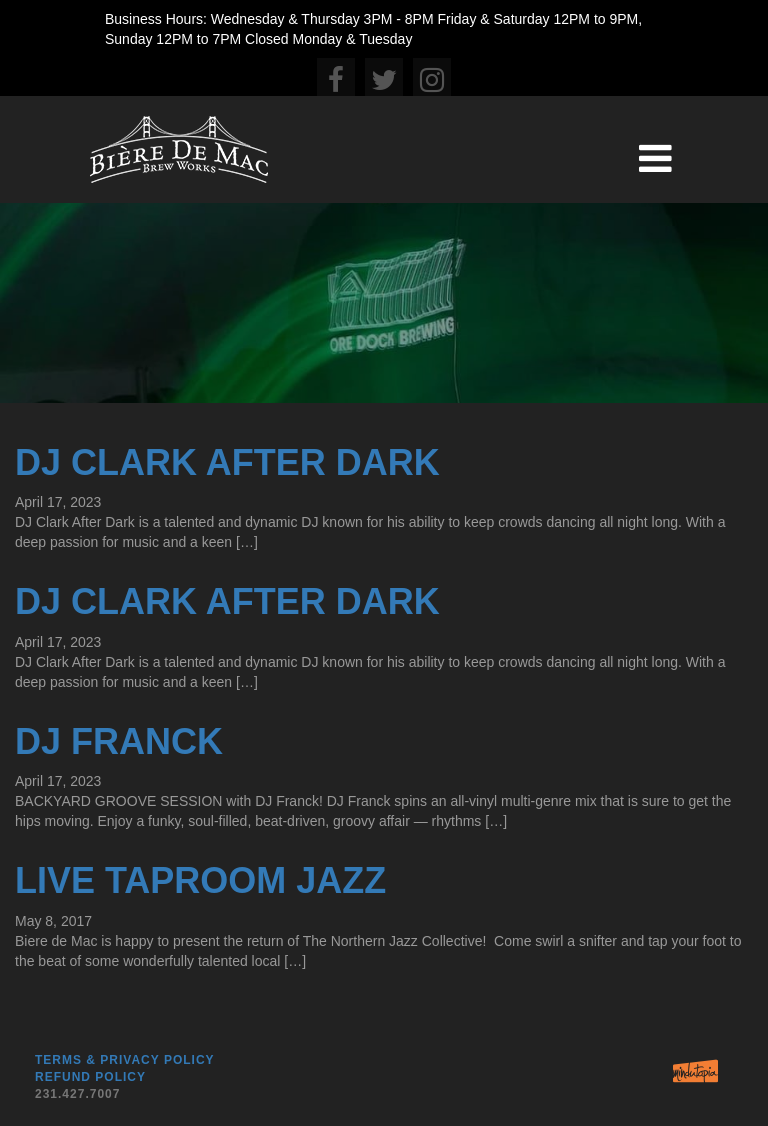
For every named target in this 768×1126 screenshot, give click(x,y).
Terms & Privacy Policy (125, 1060)
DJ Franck (119, 741)
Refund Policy (90, 1077)
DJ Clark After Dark (227, 462)
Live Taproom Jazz (200, 880)
